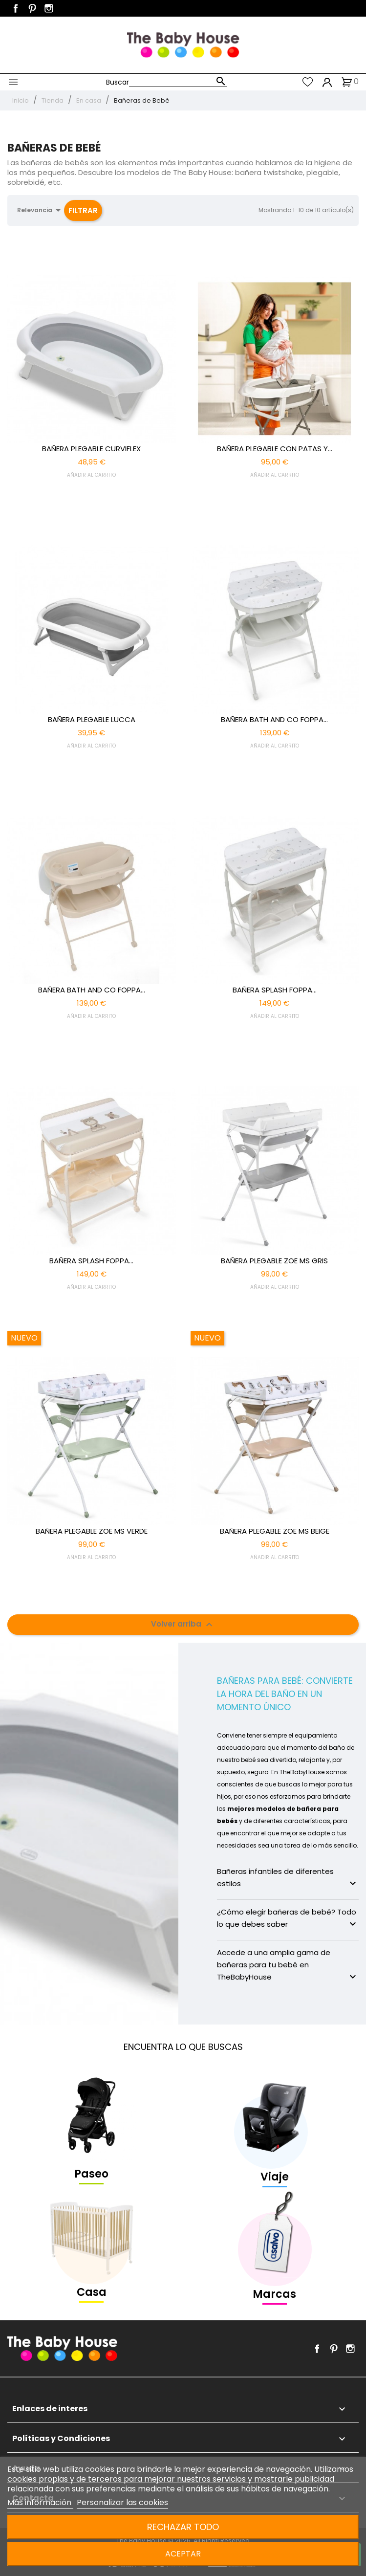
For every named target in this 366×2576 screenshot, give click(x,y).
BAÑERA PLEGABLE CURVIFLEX (91, 448)
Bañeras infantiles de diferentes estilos (288, 1877)
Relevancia (40, 210)
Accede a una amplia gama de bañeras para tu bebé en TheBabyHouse (288, 1964)
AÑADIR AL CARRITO (91, 475)
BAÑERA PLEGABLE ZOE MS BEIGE (274, 1531)
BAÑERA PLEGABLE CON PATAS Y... (274, 448)
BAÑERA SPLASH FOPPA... (275, 990)
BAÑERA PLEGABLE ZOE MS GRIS (274, 1260)
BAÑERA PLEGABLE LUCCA (91, 719)
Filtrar (83, 210)
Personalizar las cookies (122, 2502)
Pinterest (32, 8)
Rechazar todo (183, 2527)
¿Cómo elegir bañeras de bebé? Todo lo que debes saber (288, 1918)
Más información (40, 2502)
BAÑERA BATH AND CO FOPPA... (274, 719)
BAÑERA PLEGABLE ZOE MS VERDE (92, 1531)
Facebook (16, 8)
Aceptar (183, 2553)
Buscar (117, 82)
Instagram (49, 8)
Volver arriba (183, 1624)
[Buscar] (178, 82)
